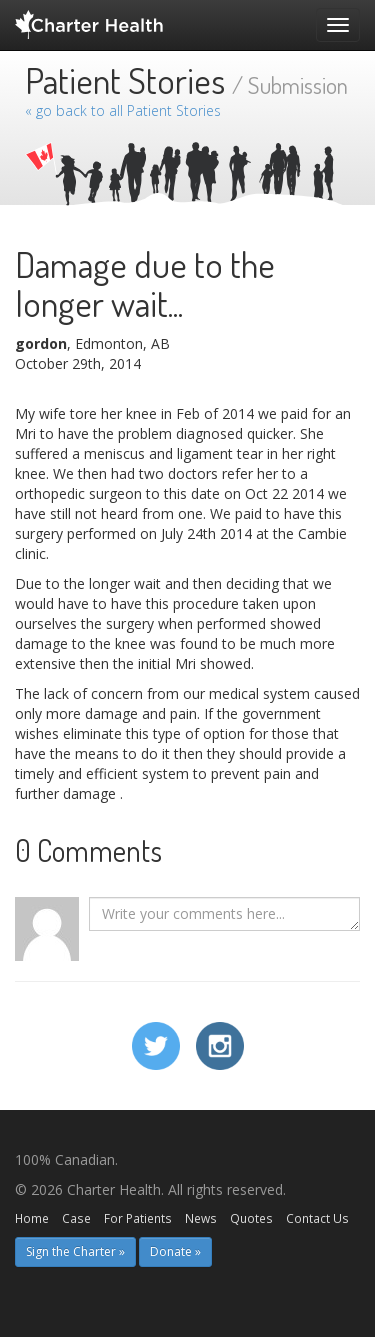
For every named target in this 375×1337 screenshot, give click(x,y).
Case (76, 1218)
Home (32, 1218)
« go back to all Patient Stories (123, 110)
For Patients (138, 1218)
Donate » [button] (175, 1251)
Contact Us (317, 1218)
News (201, 1218)
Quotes (251, 1218)
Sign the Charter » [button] (75, 1251)
